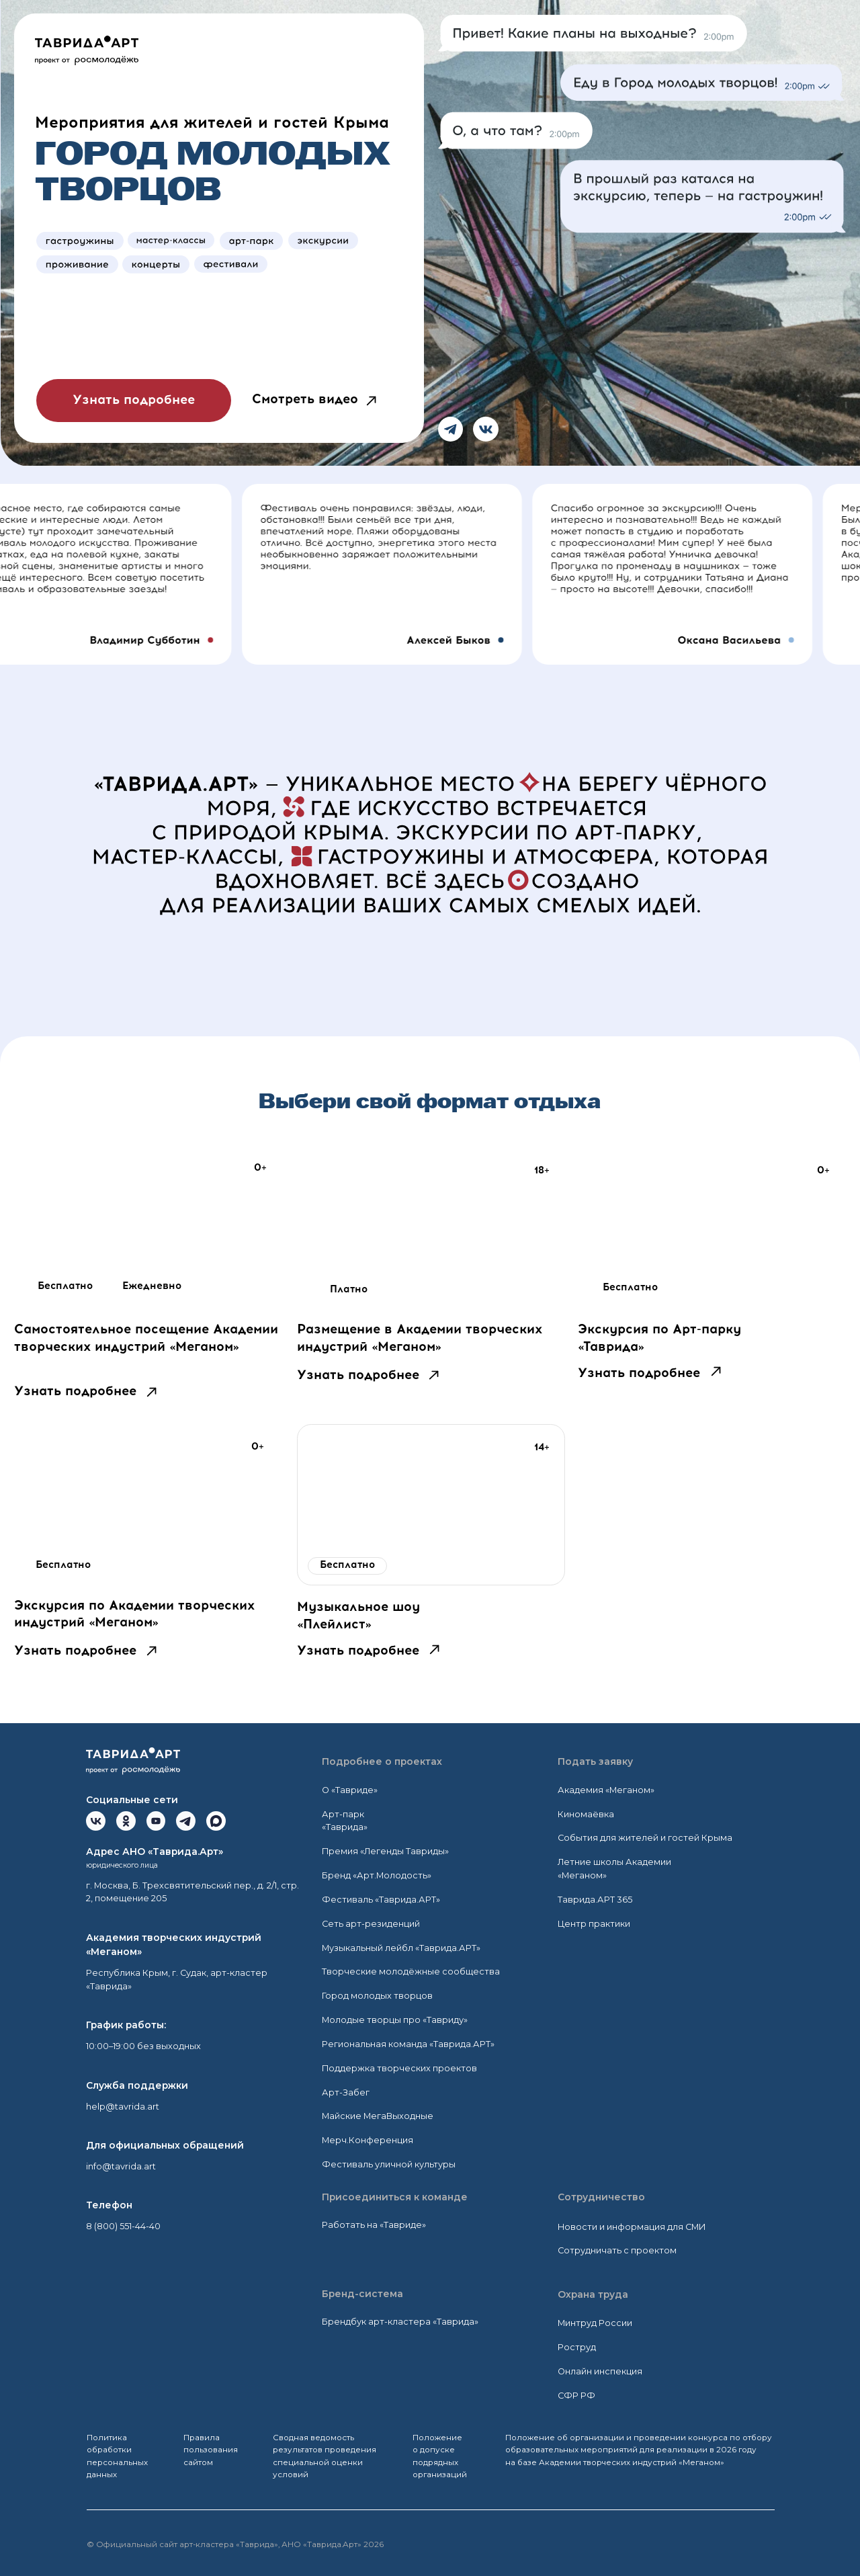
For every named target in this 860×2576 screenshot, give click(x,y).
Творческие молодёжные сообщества (411, 1971)
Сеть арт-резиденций (371, 1924)
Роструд (577, 2347)
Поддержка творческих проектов (399, 2068)
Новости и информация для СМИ (631, 2227)
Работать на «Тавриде (372, 2225)
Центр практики (594, 1924)
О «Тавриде (348, 1790)
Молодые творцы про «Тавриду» (395, 2020)
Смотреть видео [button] (305, 400)
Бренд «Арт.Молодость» (376, 1875)
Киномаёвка (586, 1814)
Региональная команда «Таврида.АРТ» (408, 2044)
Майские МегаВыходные (377, 2116)
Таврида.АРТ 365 (595, 1900)
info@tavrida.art (121, 2166)
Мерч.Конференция (367, 2140)
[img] (148, 1228)
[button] (371, 401)
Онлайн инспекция (600, 2371)
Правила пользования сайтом (210, 2449)
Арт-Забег (346, 2092)
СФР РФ (576, 2396)
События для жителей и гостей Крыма (645, 1838)
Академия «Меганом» (606, 1790)
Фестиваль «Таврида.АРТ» (381, 1900)
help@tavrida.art (122, 2107)
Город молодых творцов (377, 1996)
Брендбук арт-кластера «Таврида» (400, 2322)
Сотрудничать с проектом (617, 2250)
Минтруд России (595, 2323)
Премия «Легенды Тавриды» (385, 1851)
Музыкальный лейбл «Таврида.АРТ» (401, 1948)
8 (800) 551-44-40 (123, 2226)
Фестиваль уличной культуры (389, 2164)
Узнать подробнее (75, 1392)
